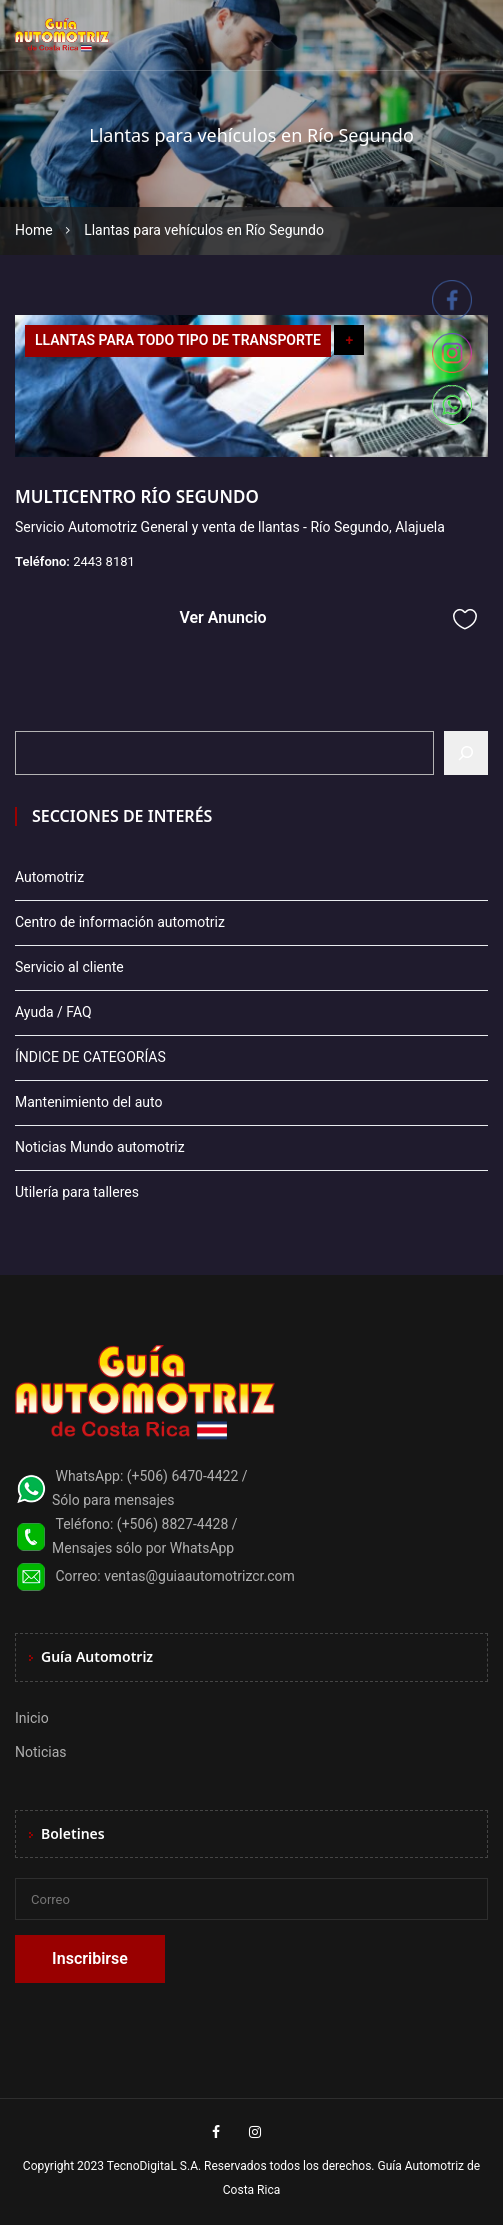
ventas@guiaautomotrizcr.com (199, 1576)
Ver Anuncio (222, 617)
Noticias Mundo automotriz (100, 1147)
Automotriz (49, 877)
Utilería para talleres (77, 1192)
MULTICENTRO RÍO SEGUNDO (137, 496)
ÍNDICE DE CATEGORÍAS (90, 1057)
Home (34, 230)
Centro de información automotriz (120, 922)
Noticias (41, 1752)
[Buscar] (466, 753)
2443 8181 (104, 561)
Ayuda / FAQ (53, 1012)
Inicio (32, 1718)
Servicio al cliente (69, 967)
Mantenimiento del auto (88, 1102)
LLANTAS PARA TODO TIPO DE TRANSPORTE (178, 340)
